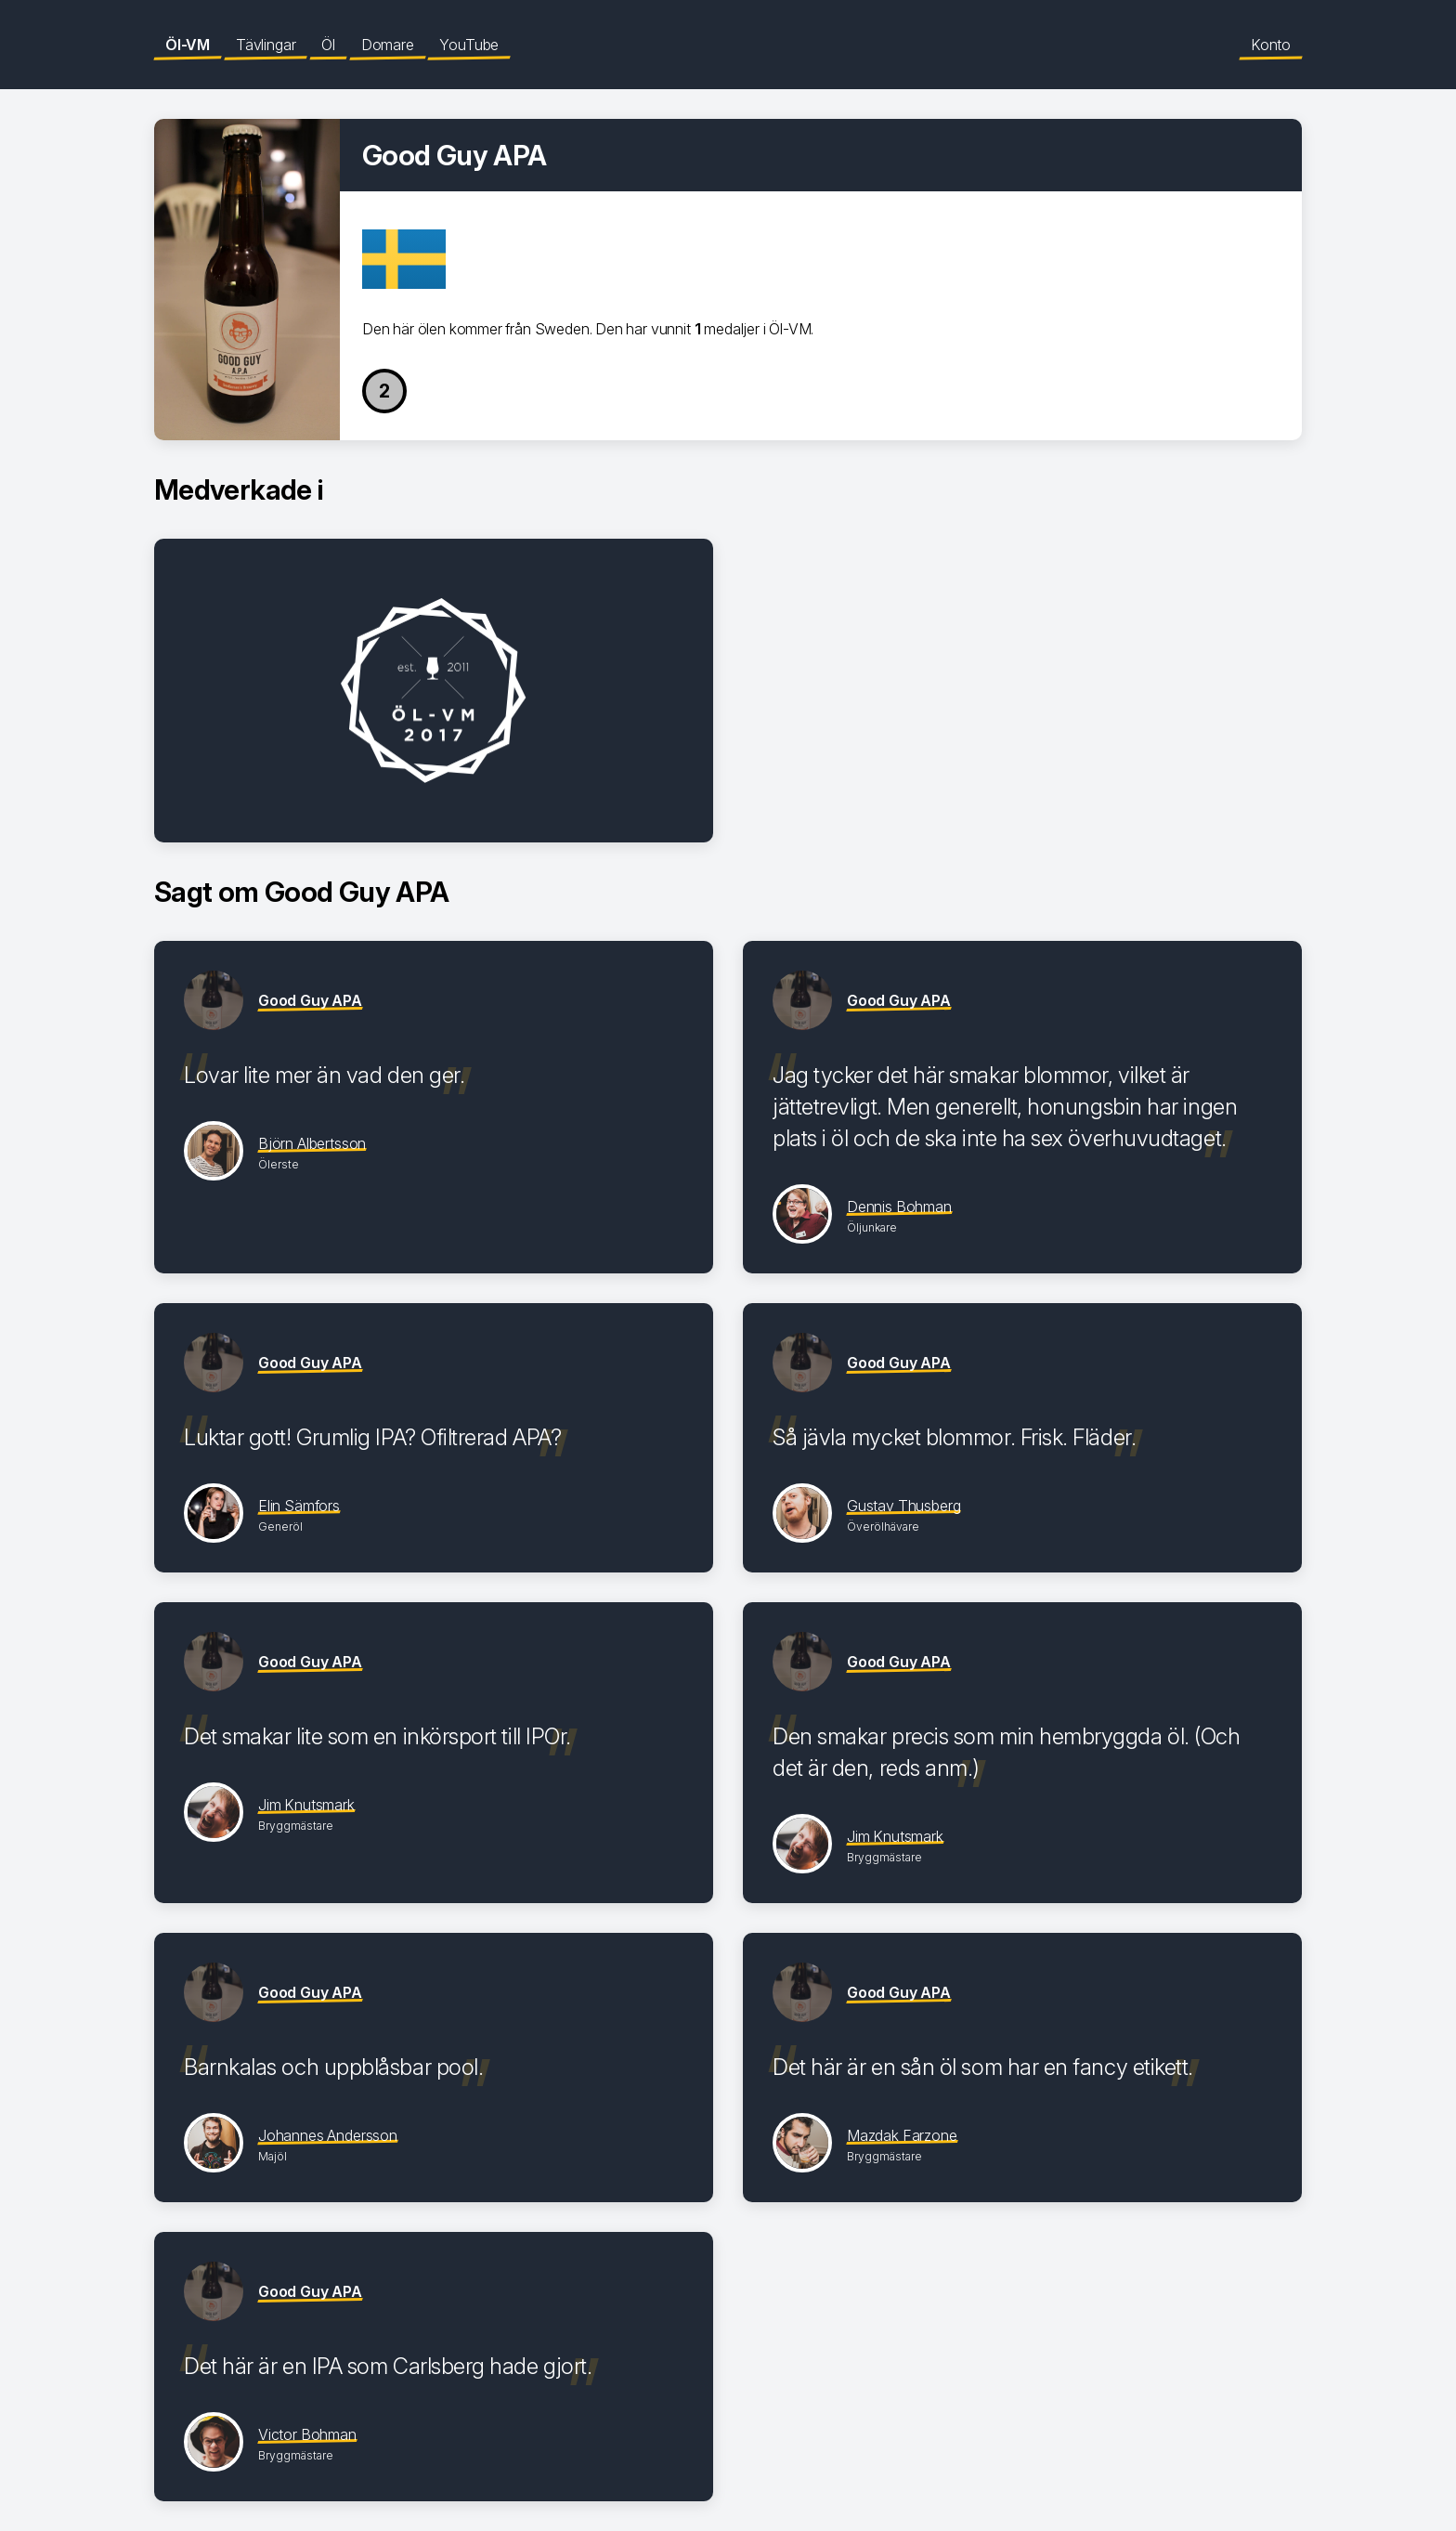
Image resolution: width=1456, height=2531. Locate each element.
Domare (387, 44)
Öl (328, 44)
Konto (1271, 44)
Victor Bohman (307, 2434)
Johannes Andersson (327, 2135)
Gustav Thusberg (903, 1505)
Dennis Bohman (899, 1206)
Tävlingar (265, 44)
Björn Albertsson (312, 1143)
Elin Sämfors (299, 1505)
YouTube (469, 44)
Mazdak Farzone (902, 2135)
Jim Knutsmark (306, 1804)
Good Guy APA (310, 1000)
